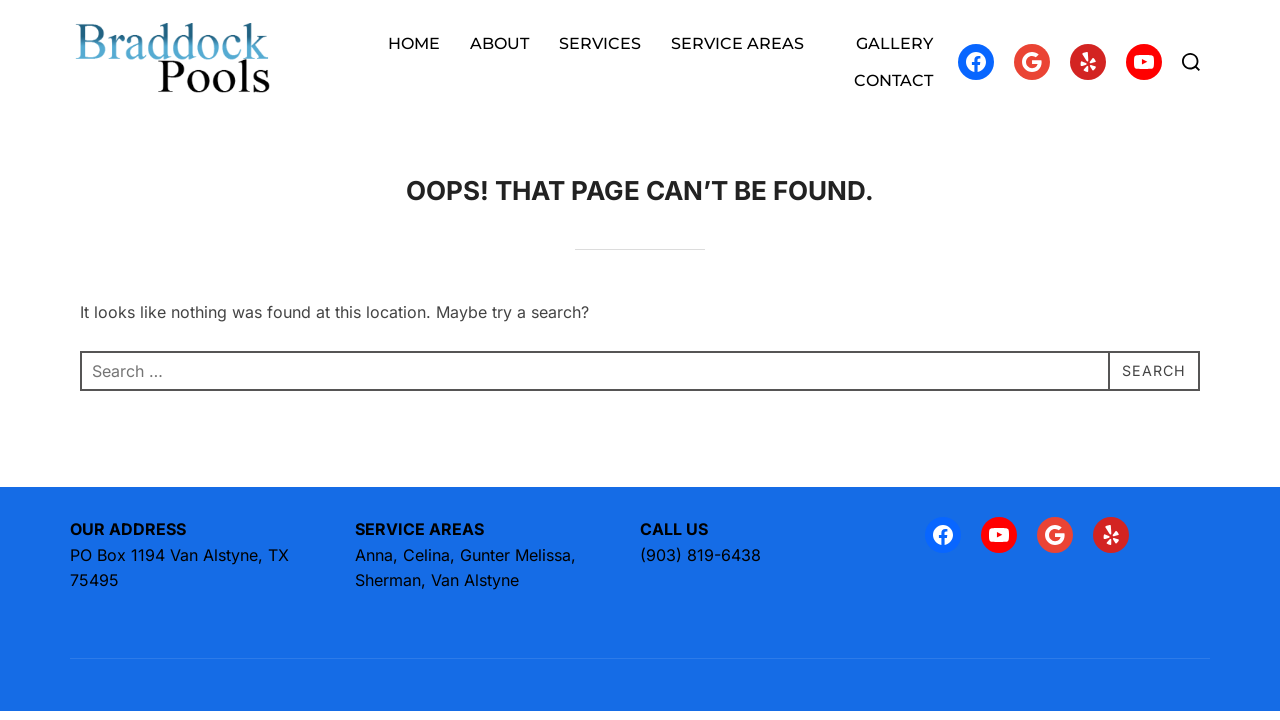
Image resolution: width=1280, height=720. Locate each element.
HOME (414, 43)
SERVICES (600, 43)
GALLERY (894, 43)
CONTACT (893, 80)
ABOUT (499, 43)
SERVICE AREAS (748, 43)
